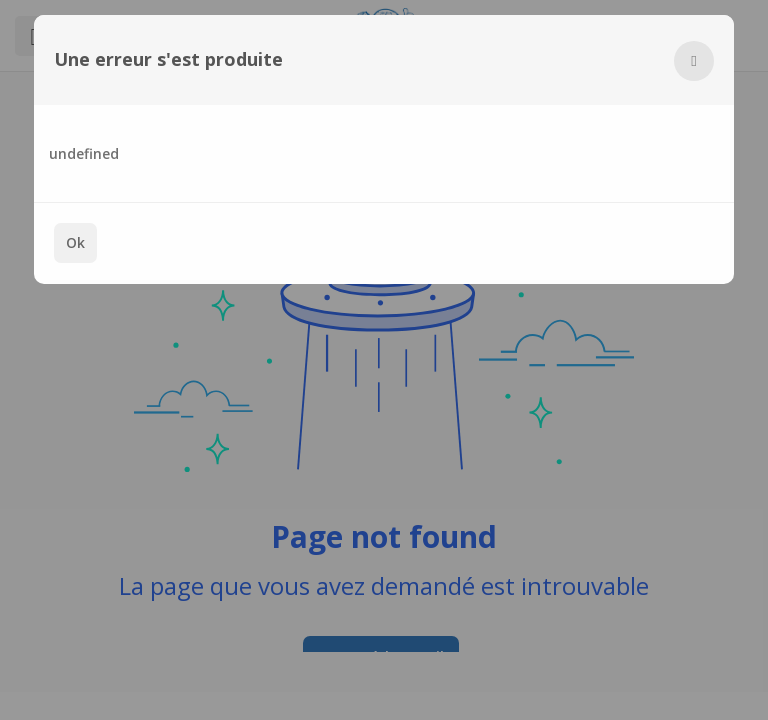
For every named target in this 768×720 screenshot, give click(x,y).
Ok (75, 242)
